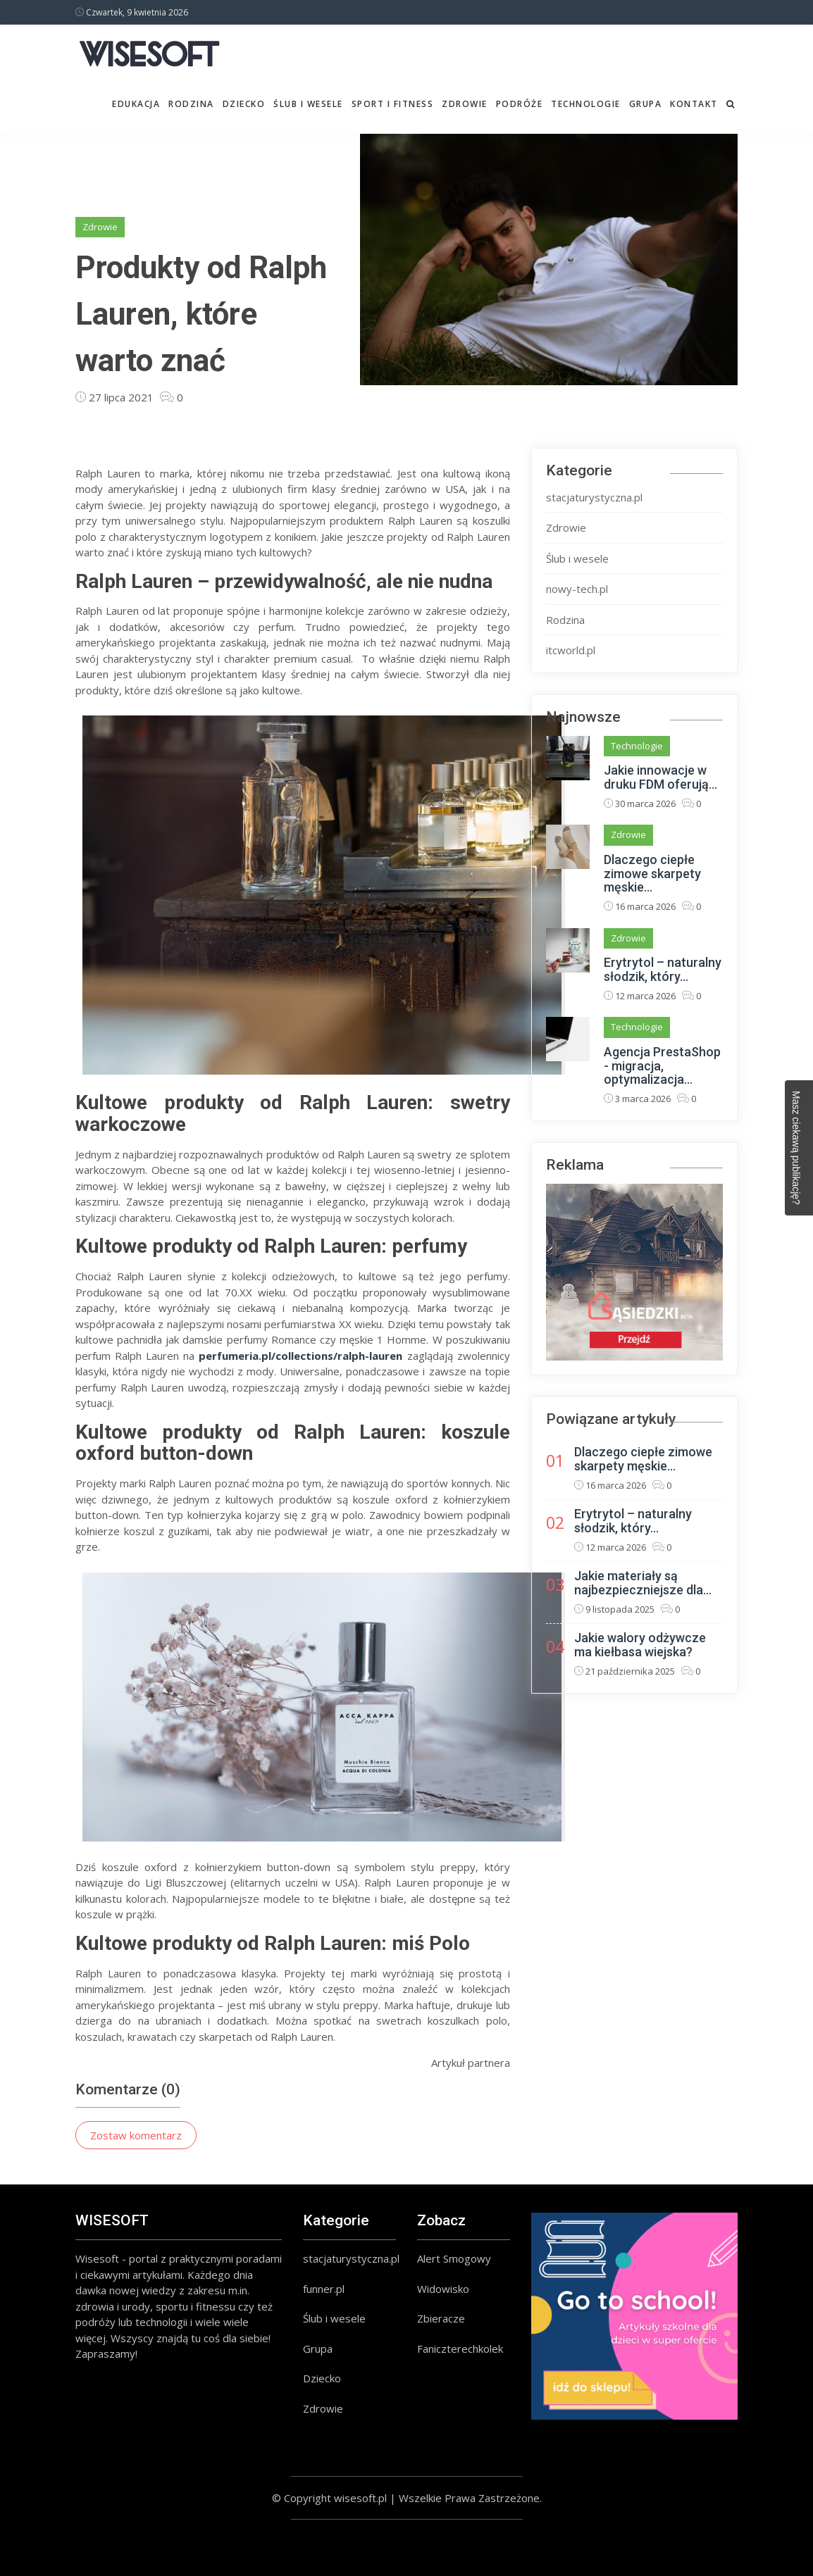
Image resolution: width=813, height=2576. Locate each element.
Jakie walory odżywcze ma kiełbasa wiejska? (640, 1644)
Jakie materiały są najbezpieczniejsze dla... (643, 1582)
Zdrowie (465, 104)
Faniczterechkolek (460, 2348)
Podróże (519, 104)
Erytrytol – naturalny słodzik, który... (662, 969)
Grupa (645, 104)
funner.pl (324, 2289)
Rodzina (191, 104)
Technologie (586, 104)
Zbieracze (441, 2318)
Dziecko (244, 104)
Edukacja (136, 104)
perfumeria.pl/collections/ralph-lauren (300, 1356)
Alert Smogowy (454, 2258)
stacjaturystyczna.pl (594, 497)
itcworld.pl (570, 650)
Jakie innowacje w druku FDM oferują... (660, 777)
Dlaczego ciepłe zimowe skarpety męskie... (652, 873)
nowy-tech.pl (577, 589)
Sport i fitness (393, 104)
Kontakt (694, 104)
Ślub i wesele (308, 104)
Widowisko (443, 2289)
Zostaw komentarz (136, 2135)
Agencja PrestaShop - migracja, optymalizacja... (662, 1065)
